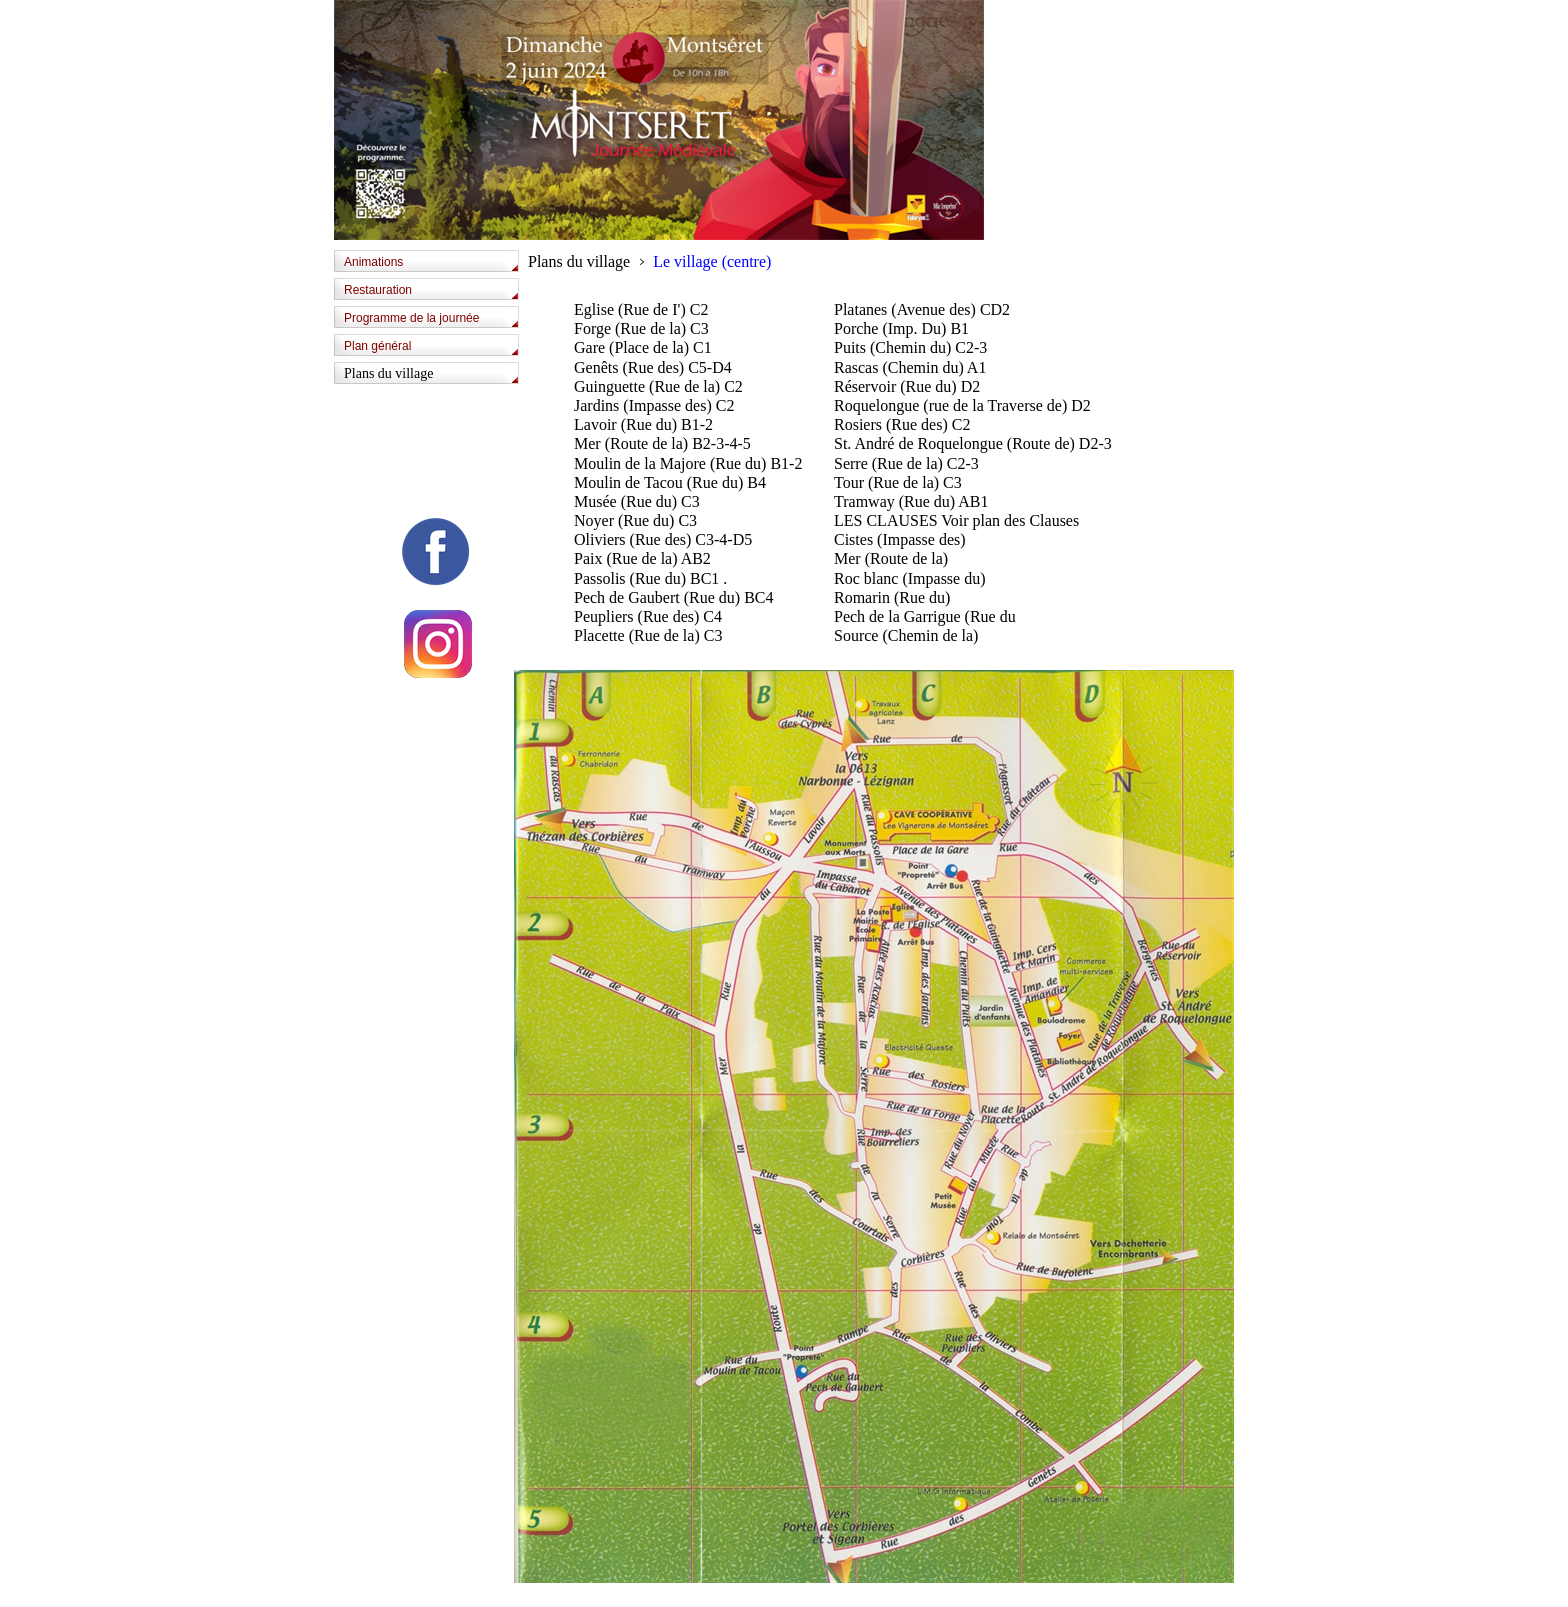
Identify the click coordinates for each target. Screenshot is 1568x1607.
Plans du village (388, 373)
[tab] (431, 264)
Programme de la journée (411, 318)
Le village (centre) (712, 261)
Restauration (378, 290)
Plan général (377, 346)
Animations (373, 262)
